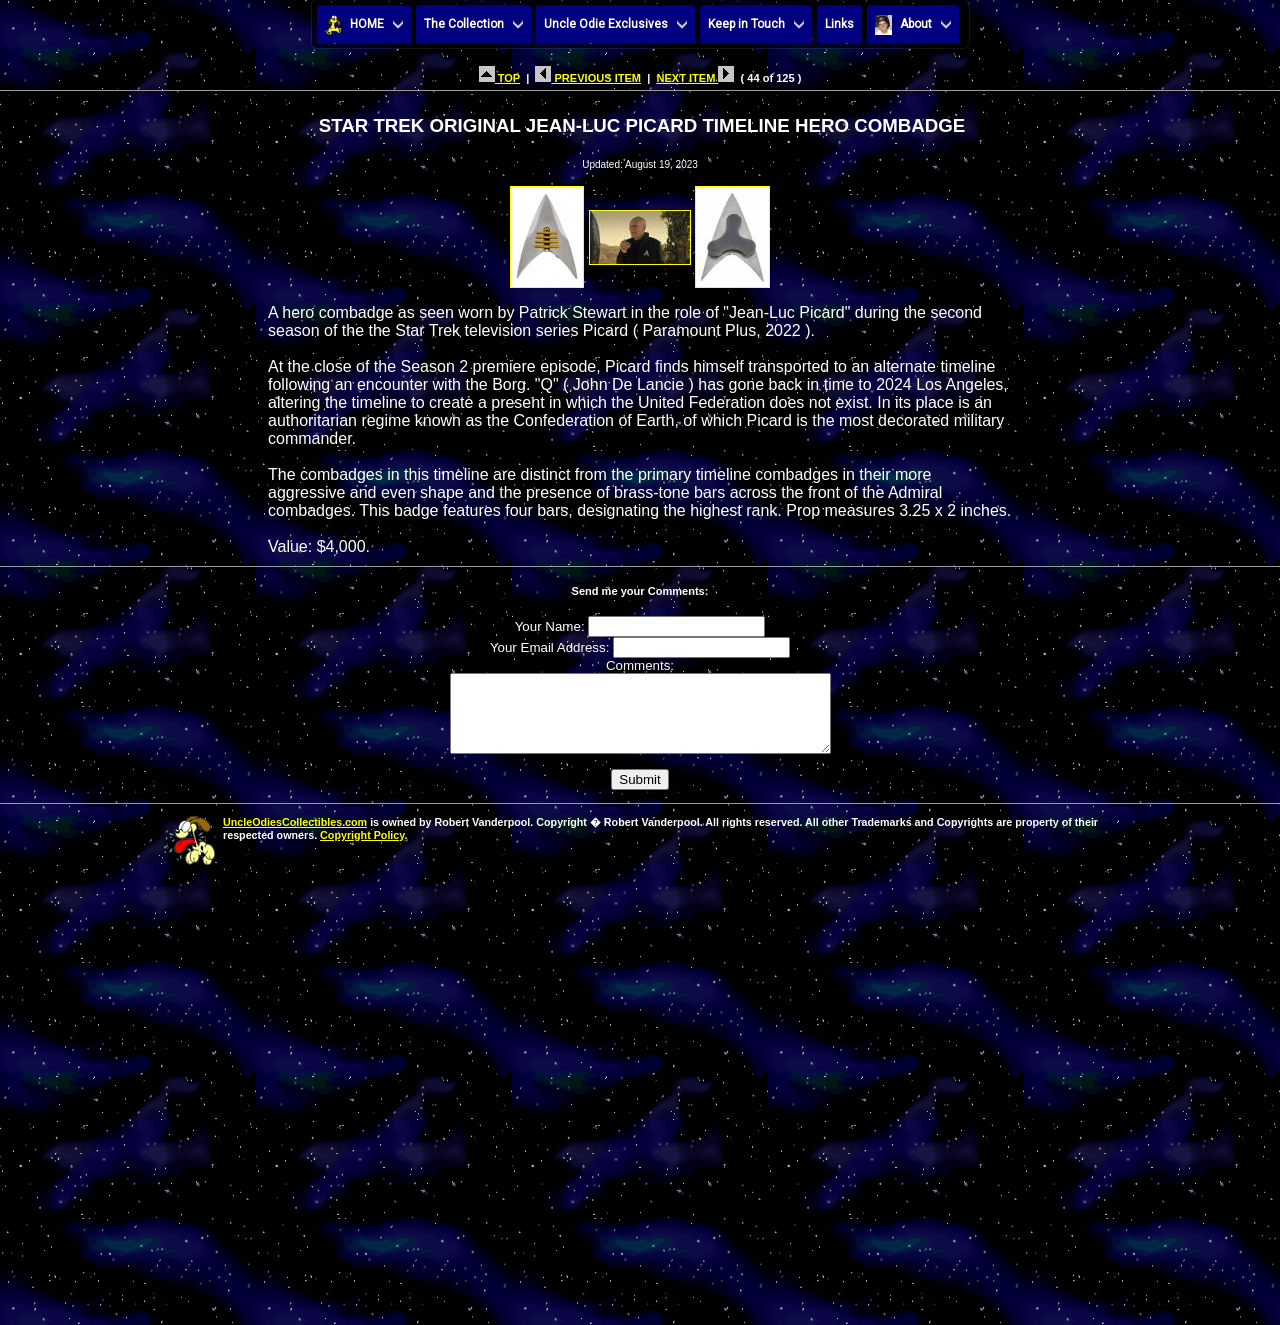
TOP (499, 78)
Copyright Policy (362, 850)
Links (839, 24)
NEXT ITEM (695, 78)
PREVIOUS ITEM (588, 78)
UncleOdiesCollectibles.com (295, 837)
